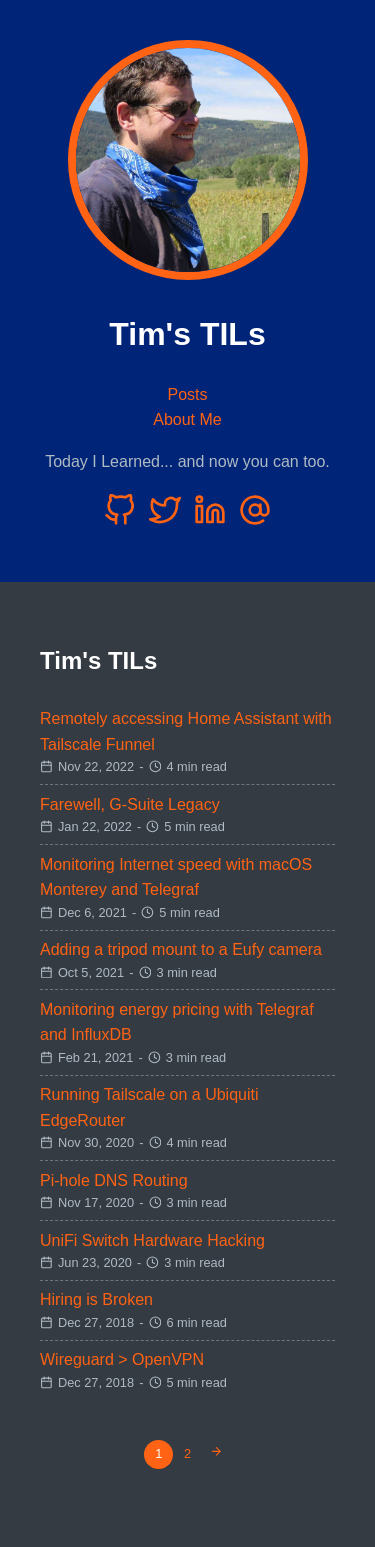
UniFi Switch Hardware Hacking (152, 1240)
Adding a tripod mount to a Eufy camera (181, 949)
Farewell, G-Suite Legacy (130, 804)
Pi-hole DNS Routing (114, 1180)
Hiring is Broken (96, 1299)
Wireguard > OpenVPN (122, 1359)
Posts (187, 394)
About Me (187, 419)
